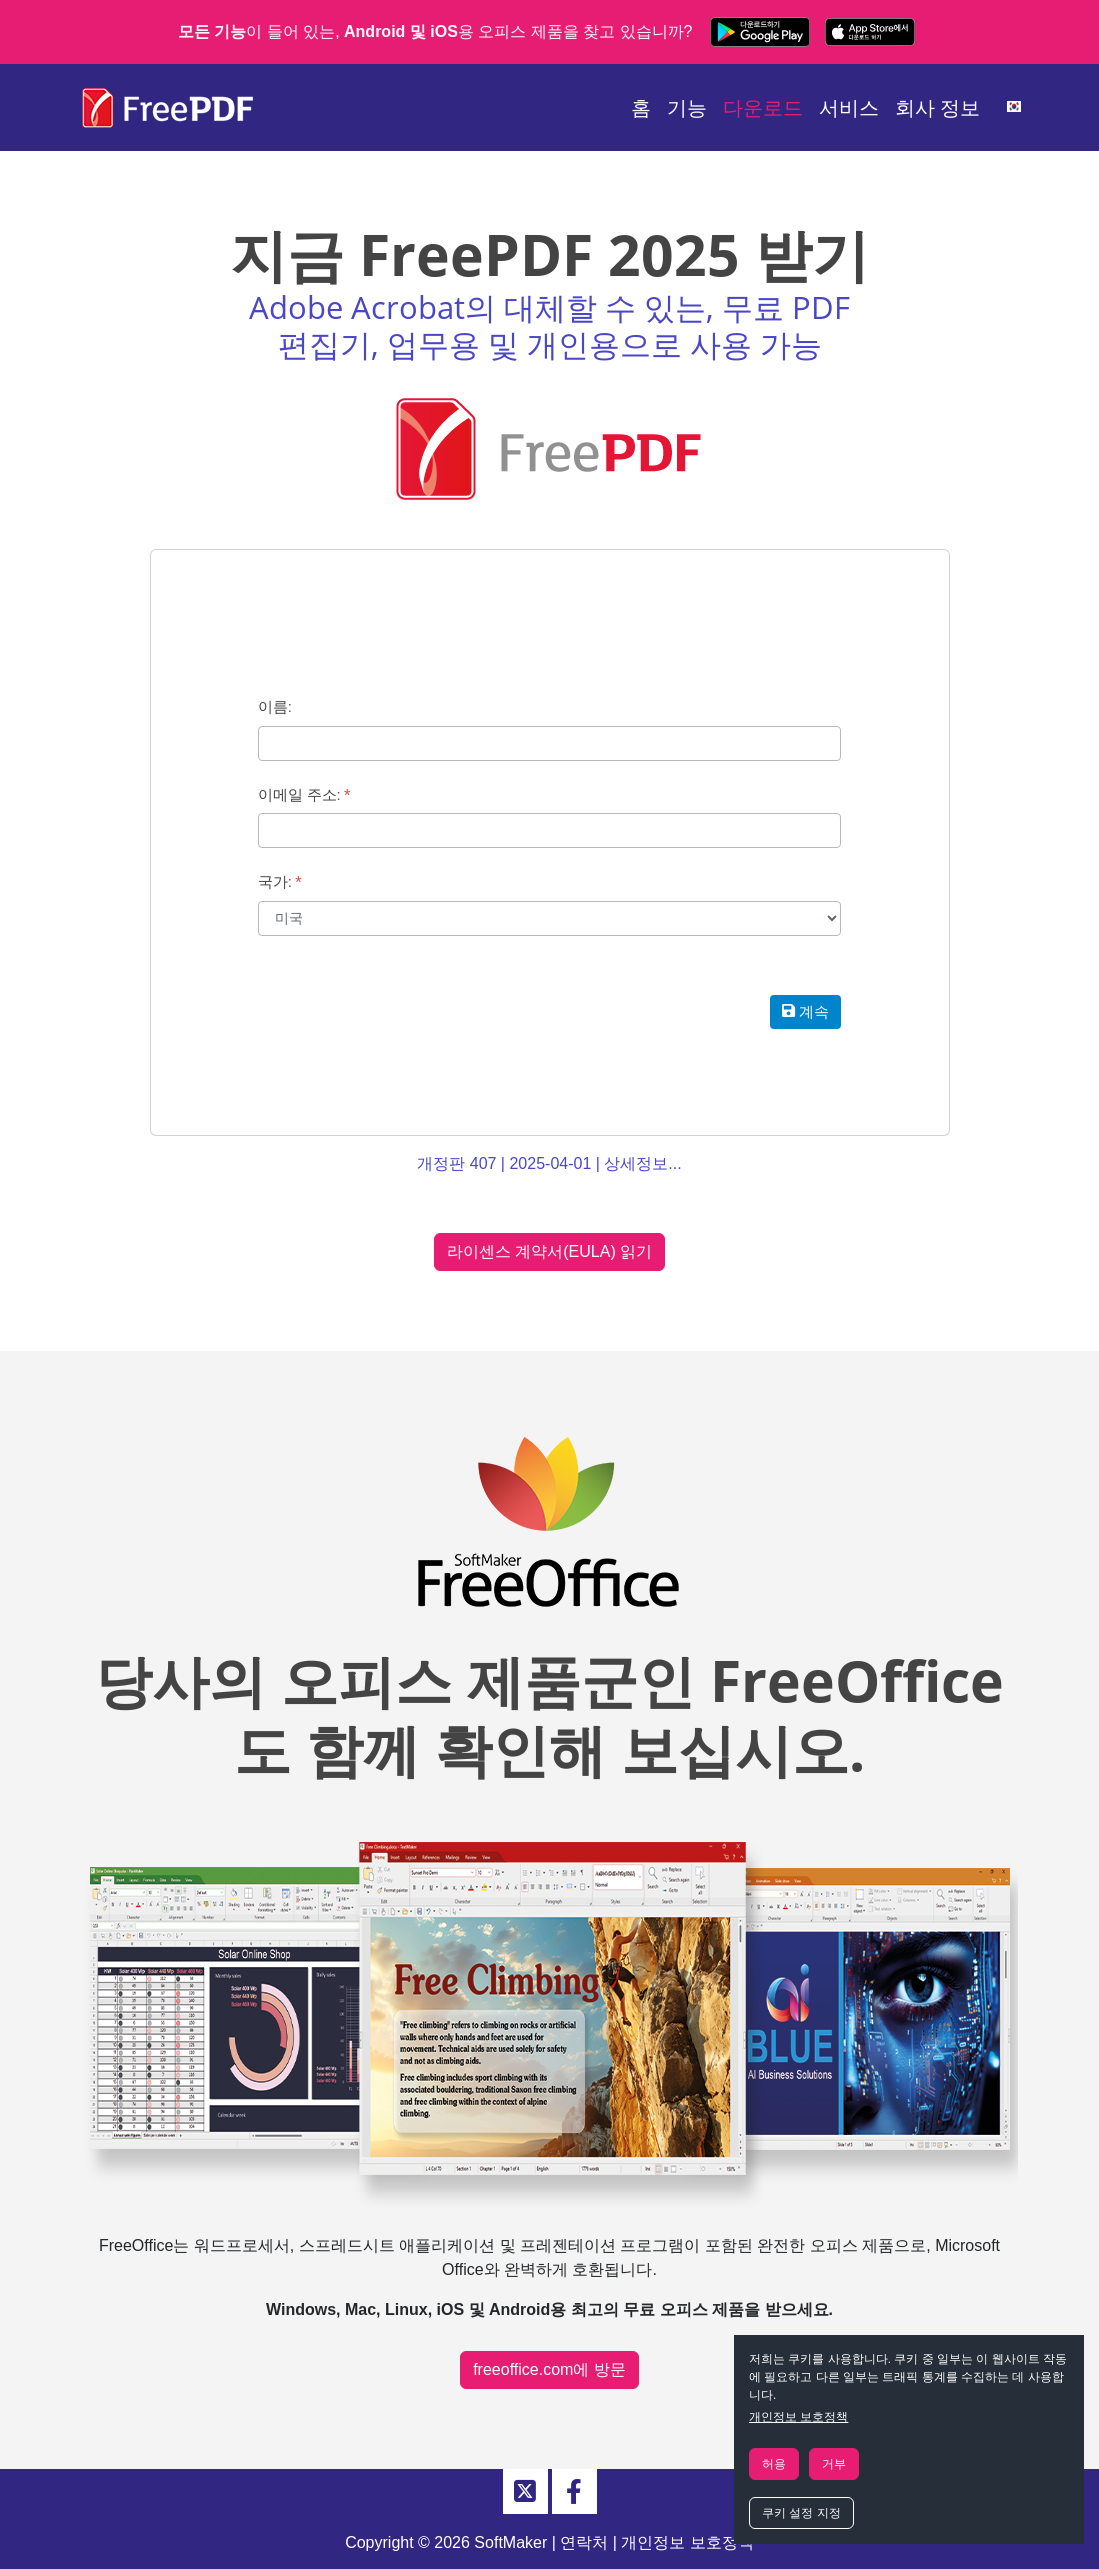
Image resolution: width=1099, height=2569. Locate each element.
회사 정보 (938, 108)
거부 (834, 2464)
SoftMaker (510, 2542)
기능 (687, 108)
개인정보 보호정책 (798, 2417)
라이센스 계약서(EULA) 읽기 (549, 1251)
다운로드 (763, 108)
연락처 (584, 2542)
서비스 (849, 108)
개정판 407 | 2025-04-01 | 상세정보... (549, 1163)
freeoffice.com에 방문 (549, 2369)
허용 (774, 2464)
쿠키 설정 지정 (801, 2513)
